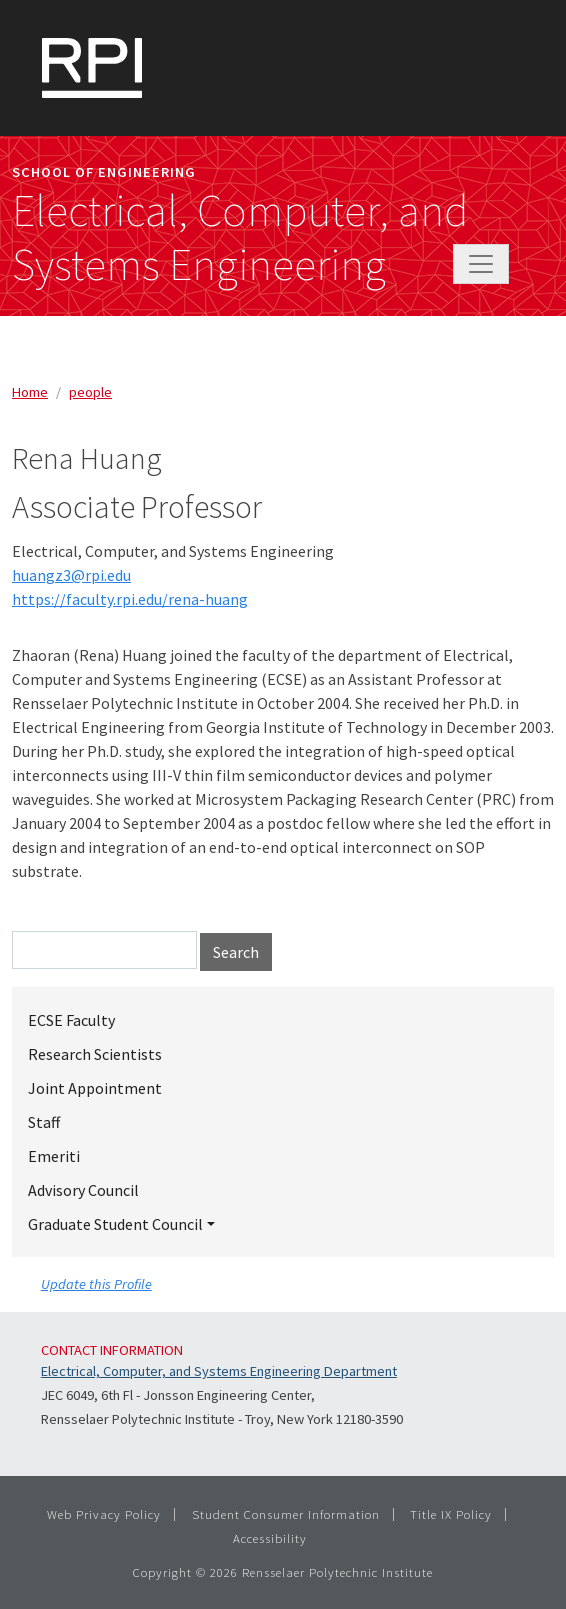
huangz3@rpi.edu (71, 575)
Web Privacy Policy (104, 1514)
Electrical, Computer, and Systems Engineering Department (219, 1371)
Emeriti (54, 1156)
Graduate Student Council (115, 1224)
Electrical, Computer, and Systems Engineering (240, 238)
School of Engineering (104, 172)
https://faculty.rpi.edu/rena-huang (130, 599)
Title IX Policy (451, 1514)
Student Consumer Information (286, 1514)
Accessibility (270, 1538)
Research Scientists (95, 1054)
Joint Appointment (95, 1088)
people (90, 392)
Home (30, 392)
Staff (44, 1122)
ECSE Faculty (71, 1020)
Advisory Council (83, 1190)
